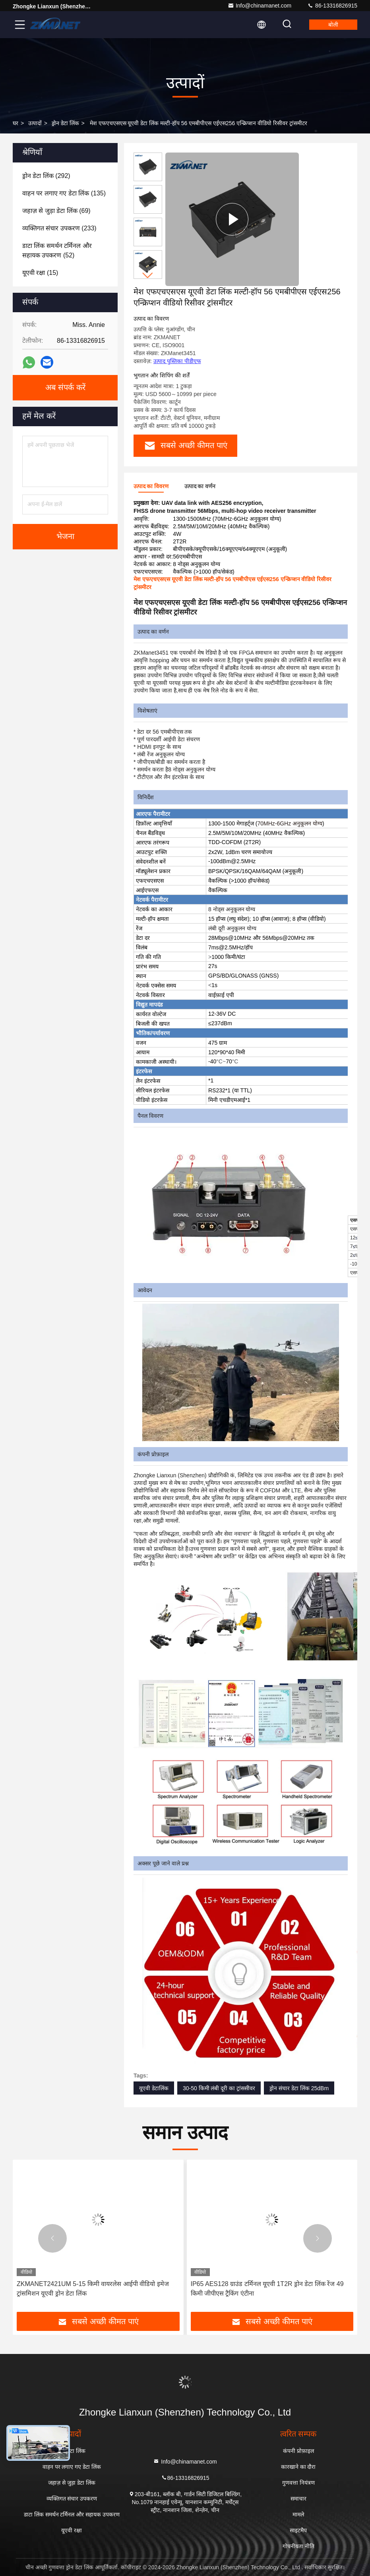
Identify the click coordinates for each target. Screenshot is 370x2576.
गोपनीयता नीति (298, 2546)
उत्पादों (35, 123)
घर (15, 123)
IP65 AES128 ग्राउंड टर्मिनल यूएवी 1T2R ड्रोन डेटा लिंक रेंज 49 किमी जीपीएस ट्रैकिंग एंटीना (267, 2288)
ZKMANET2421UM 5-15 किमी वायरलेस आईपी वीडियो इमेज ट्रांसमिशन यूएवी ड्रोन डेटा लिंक (93, 2288)
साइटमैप (298, 2530)
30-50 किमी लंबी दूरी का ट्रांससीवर (219, 2088)
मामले (298, 2514)
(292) (46, 175)
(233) (59, 228)
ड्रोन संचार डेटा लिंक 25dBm (299, 2088)
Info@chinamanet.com (259, 5)
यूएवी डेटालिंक (154, 2088)
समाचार (298, 2498)
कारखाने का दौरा (298, 2467)
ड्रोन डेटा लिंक (65, 123)
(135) (64, 193)
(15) (40, 272)
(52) (57, 250)
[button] (148, 275)
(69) (56, 210)
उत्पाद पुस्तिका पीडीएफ (177, 361)
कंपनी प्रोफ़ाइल (298, 2451)
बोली (333, 24)
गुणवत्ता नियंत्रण (298, 2482)
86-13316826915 (332, 5)
